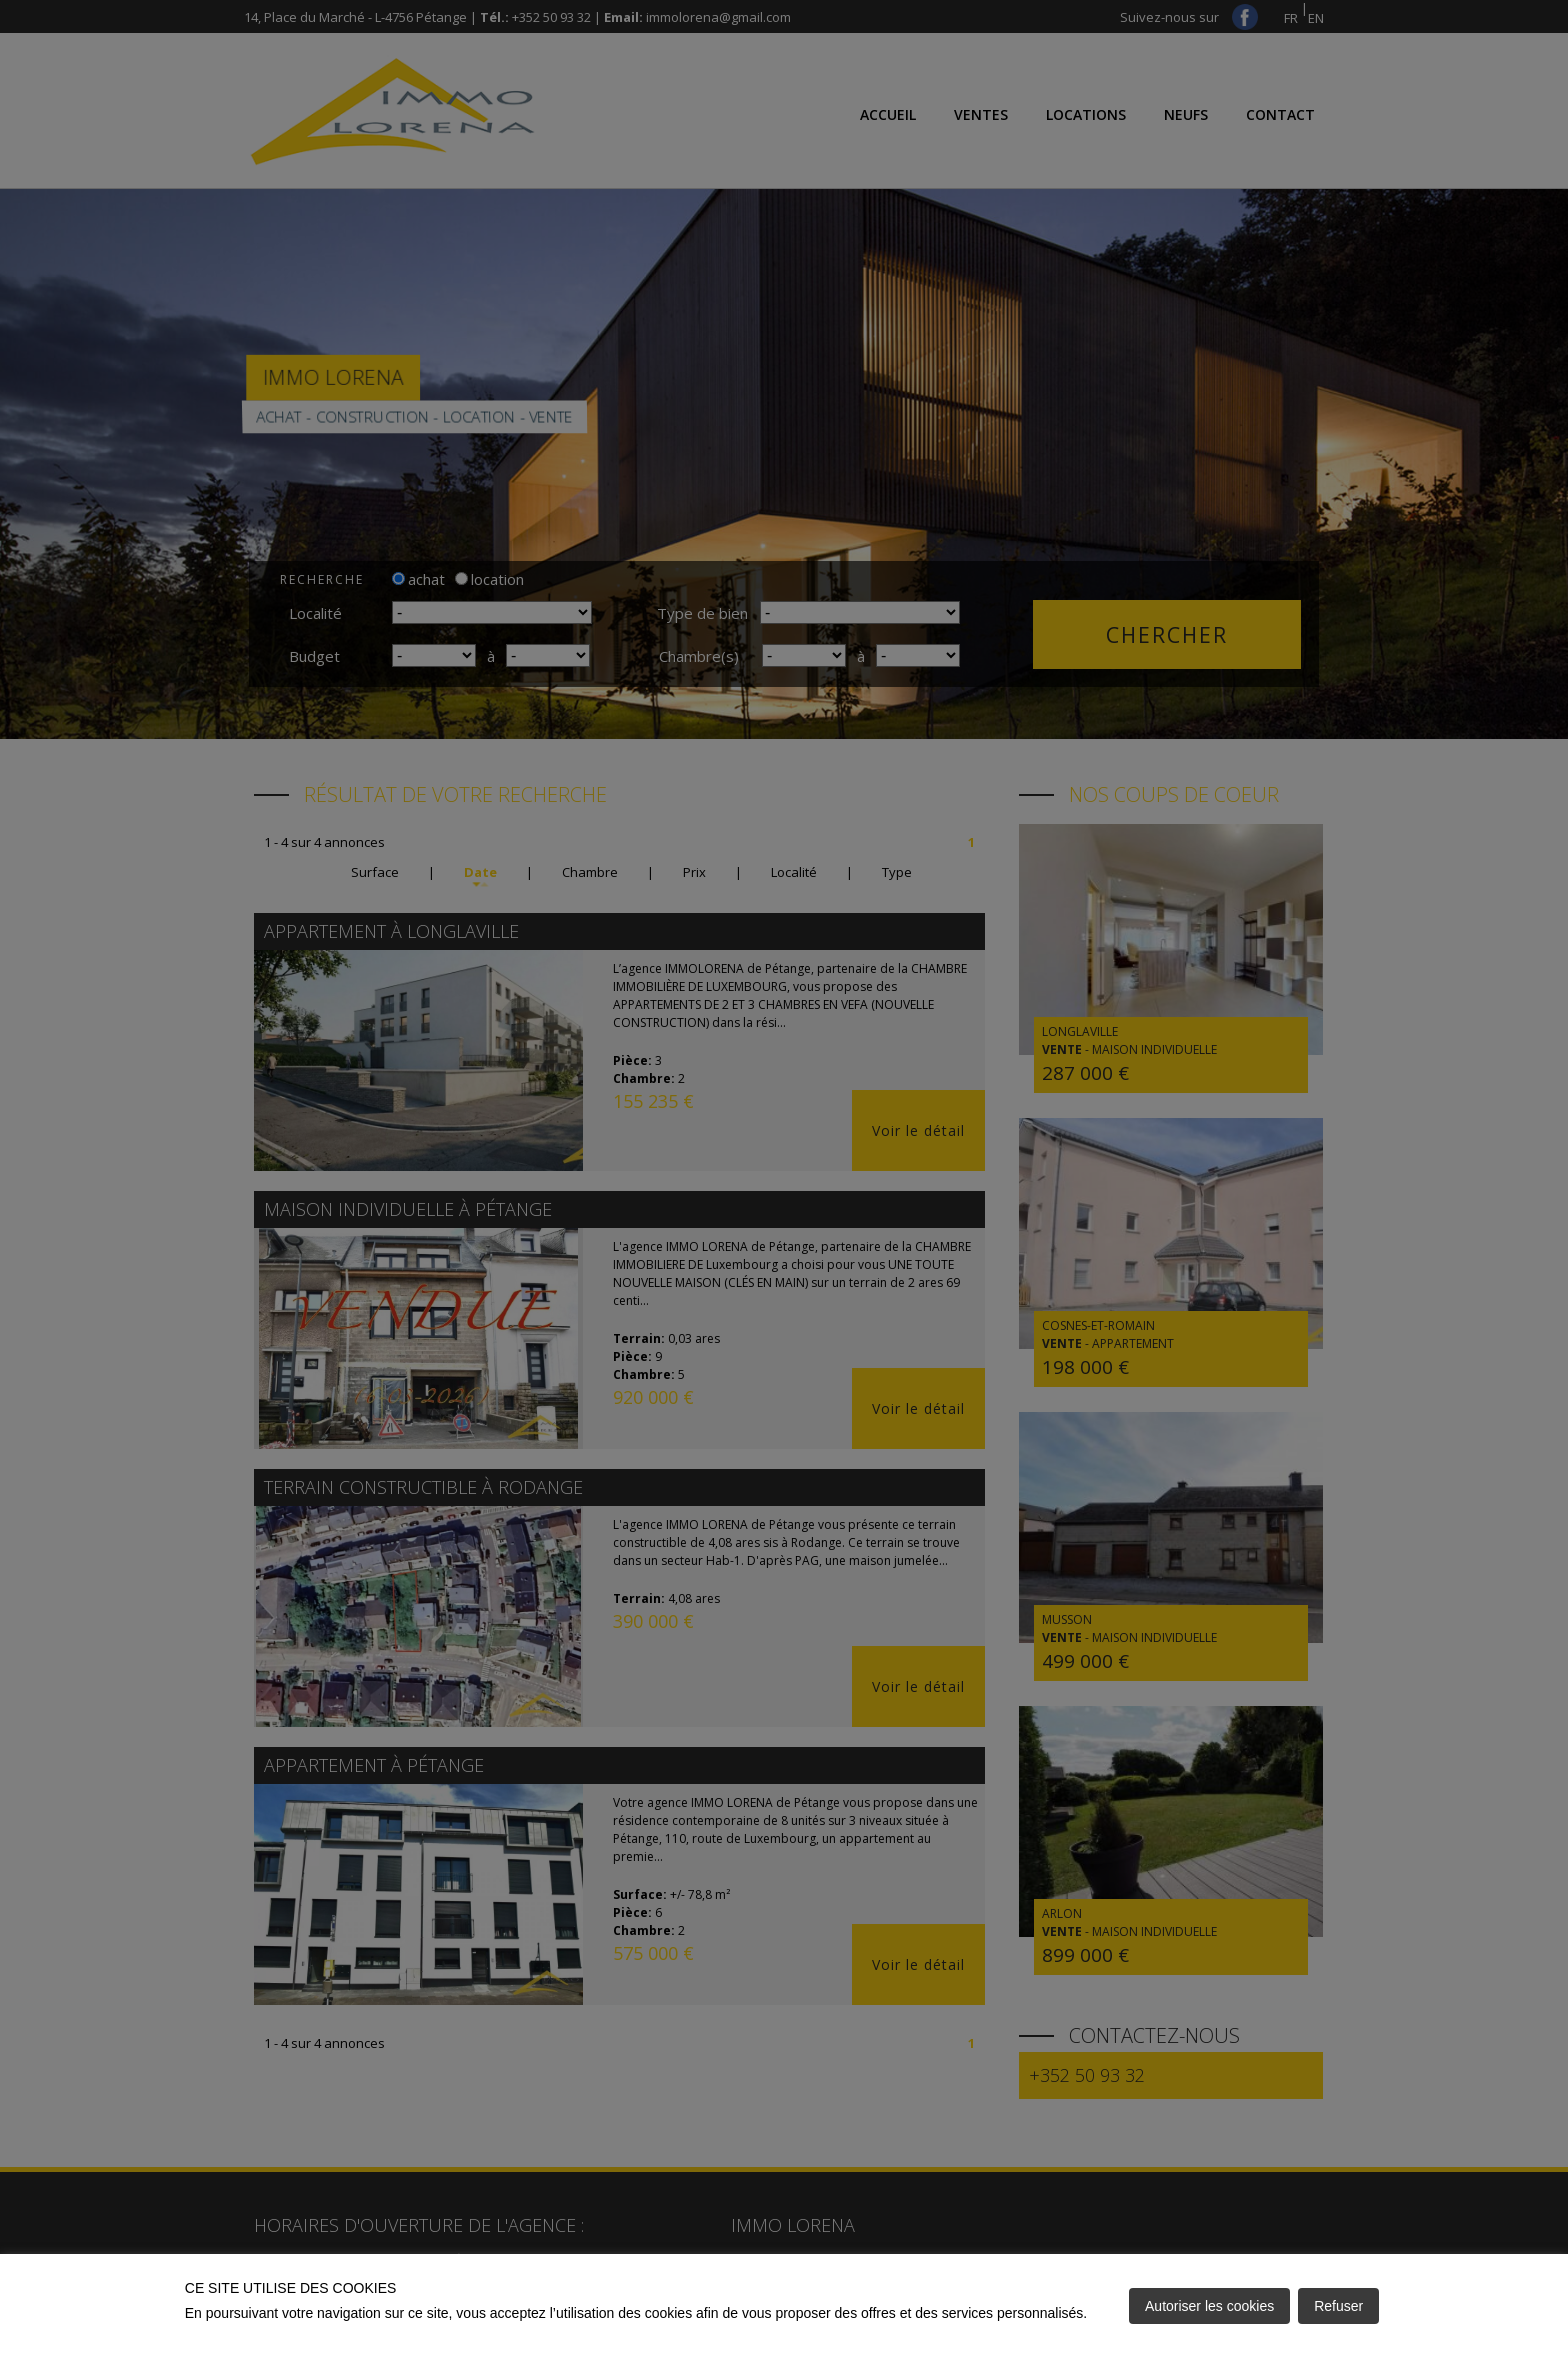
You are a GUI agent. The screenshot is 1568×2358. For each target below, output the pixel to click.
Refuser (1338, 2306)
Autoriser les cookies (1209, 2306)
